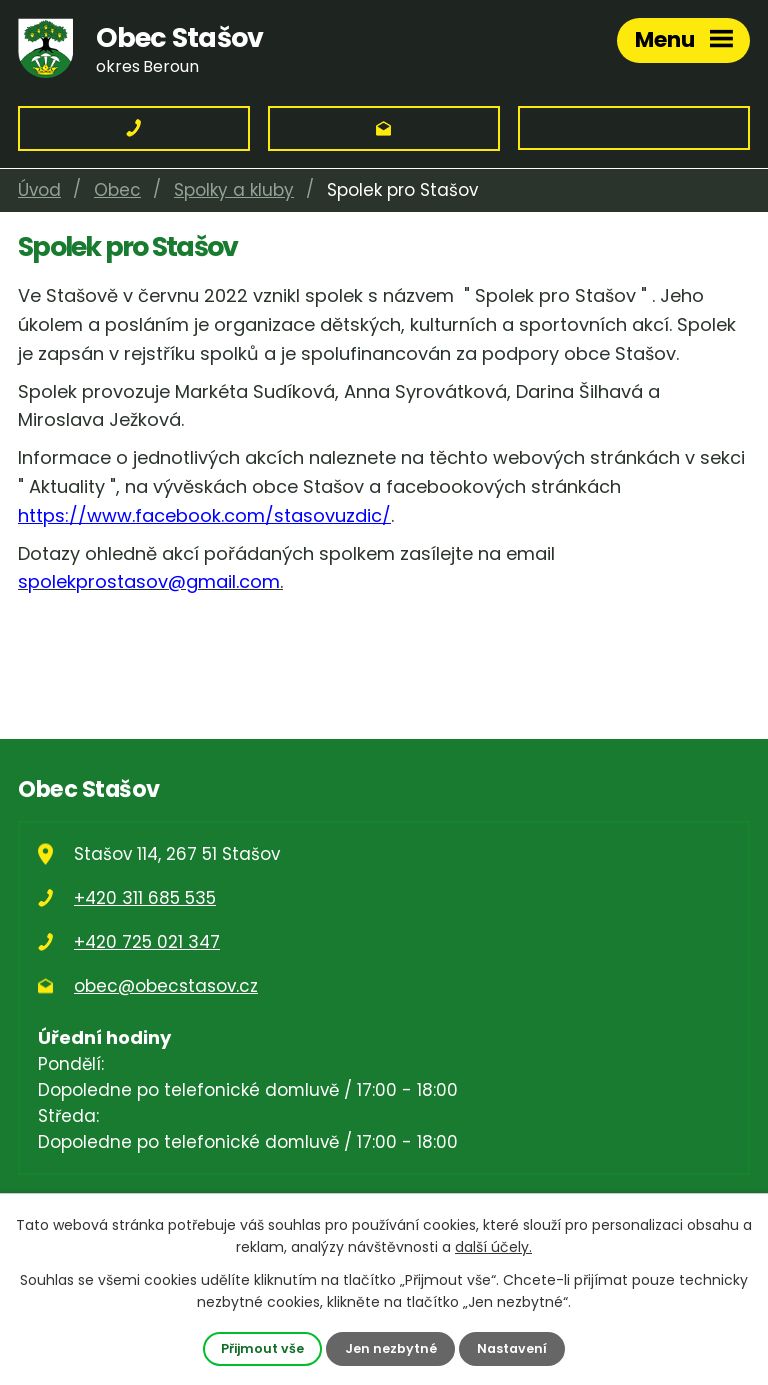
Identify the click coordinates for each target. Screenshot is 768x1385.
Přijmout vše (262, 1348)
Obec (117, 190)
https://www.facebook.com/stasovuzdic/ (204, 515)
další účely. (493, 1247)
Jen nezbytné (391, 1348)
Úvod (39, 190)
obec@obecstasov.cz (166, 986)
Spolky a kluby (234, 190)
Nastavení (512, 1348)
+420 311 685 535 (145, 898)
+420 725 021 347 (147, 942)
